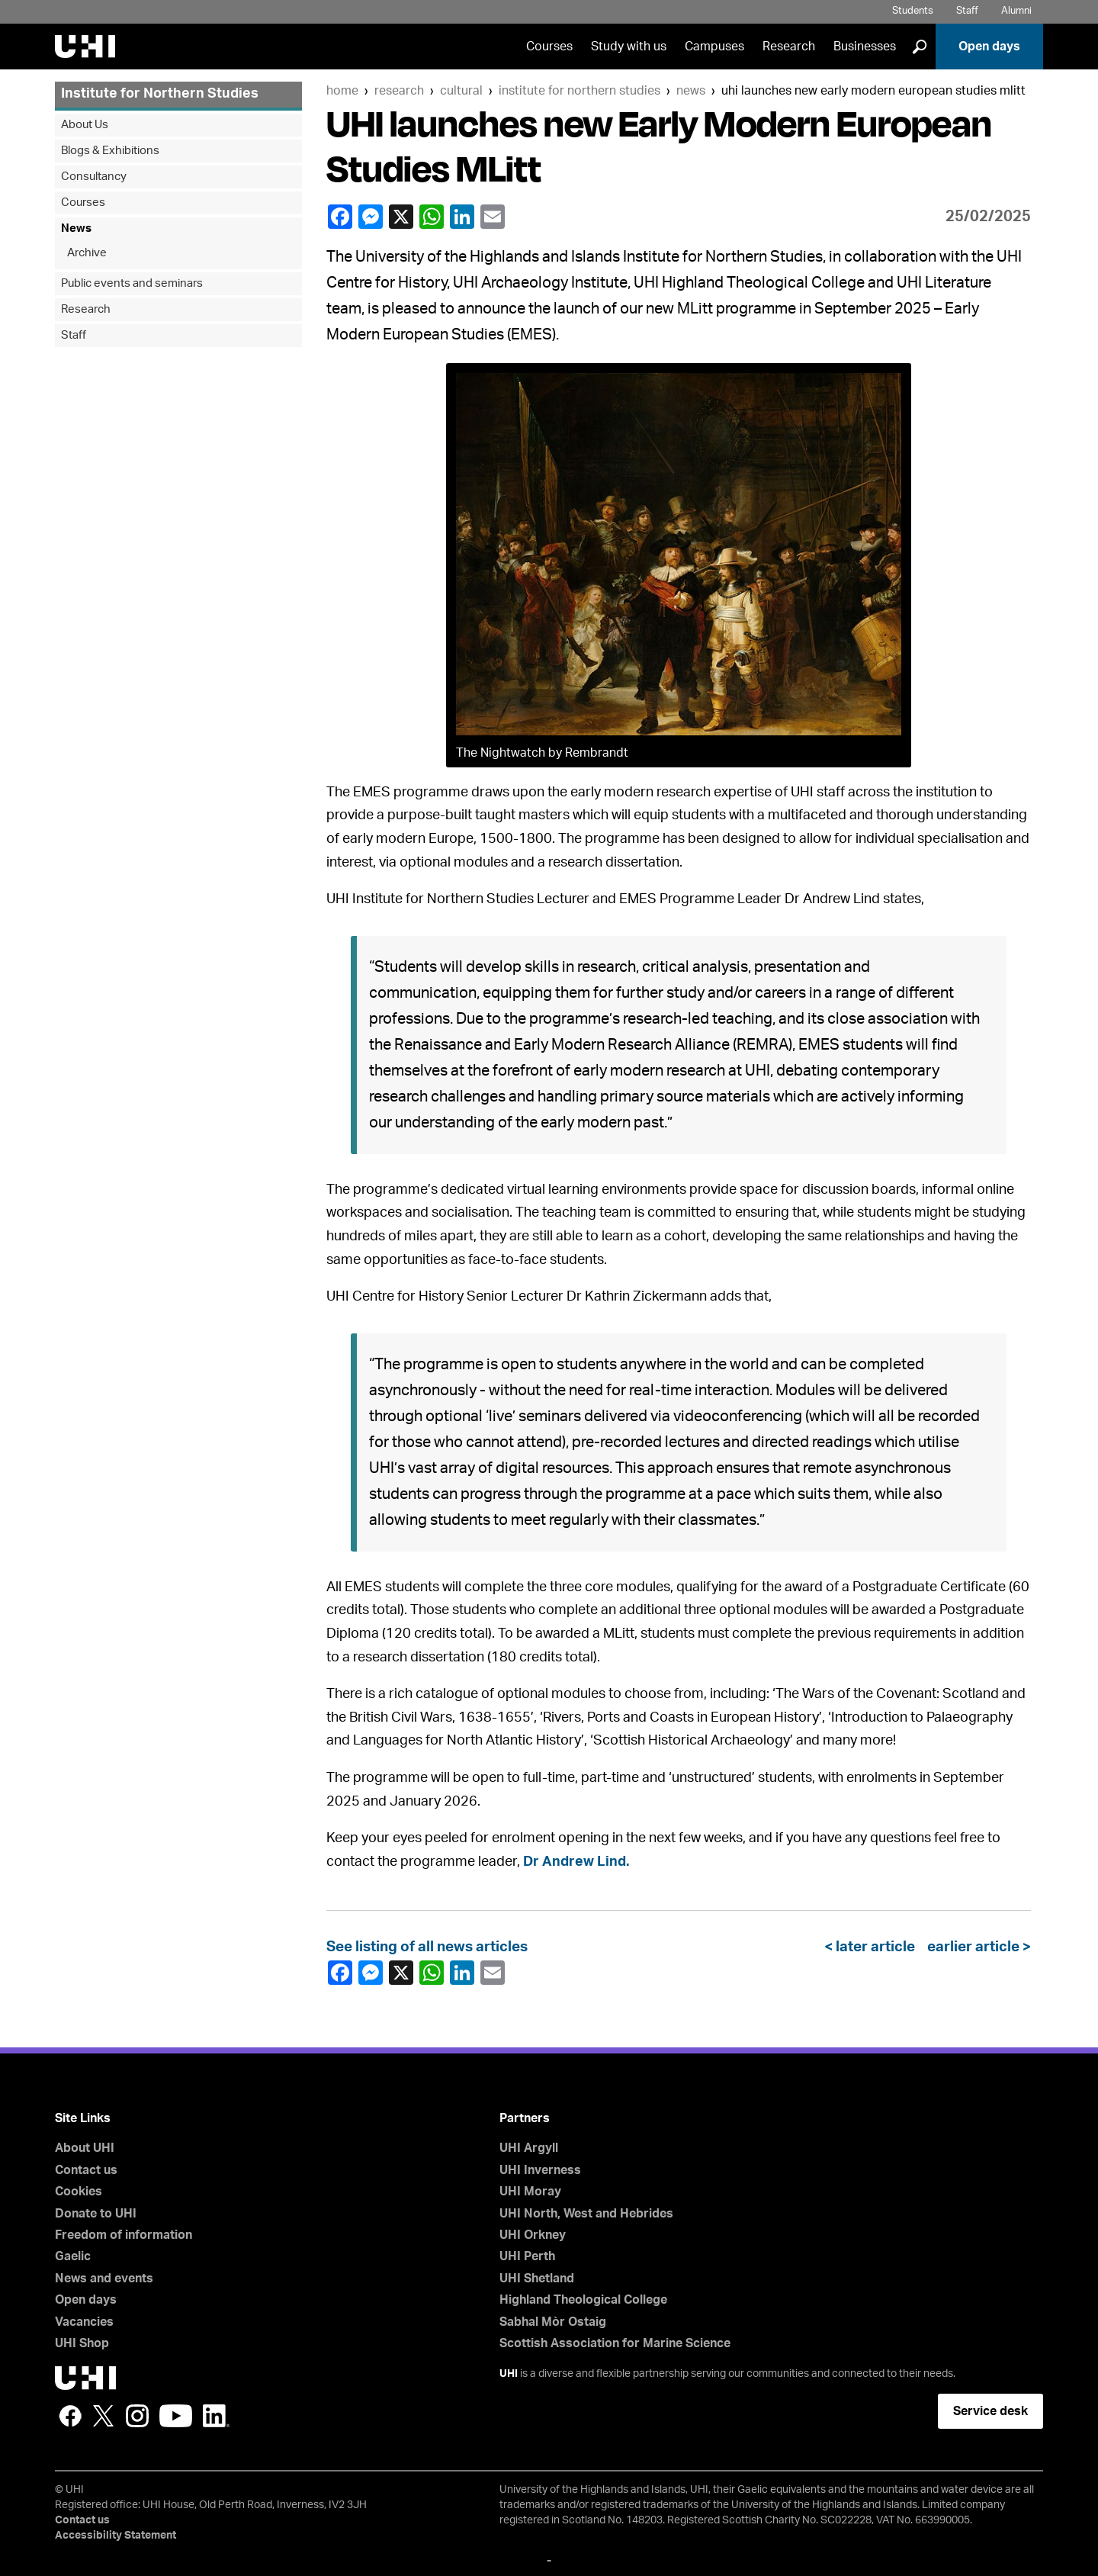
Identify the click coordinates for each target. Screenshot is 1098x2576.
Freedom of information (123, 2235)
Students (912, 11)
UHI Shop (82, 2343)
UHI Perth (527, 2256)
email (492, 216)
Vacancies (84, 2322)
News (690, 91)
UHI (508, 2374)
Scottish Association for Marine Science (614, 2343)
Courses (549, 46)
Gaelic (73, 2256)
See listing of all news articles (427, 1947)
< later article (872, 1947)
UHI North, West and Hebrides (586, 2214)
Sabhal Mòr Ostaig (552, 2322)
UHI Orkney (532, 2235)
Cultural (461, 91)
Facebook (339, 216)
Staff (967, 11)
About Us (84, 124)
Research (788, 46)
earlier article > (976, 1947)
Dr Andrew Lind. (576, 1862)
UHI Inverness (540, 2170)
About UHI (84, 2148)
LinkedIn (461, 216)
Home (342, 91)
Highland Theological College (583, 2300)
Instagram (137, 2415)
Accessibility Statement (115, 2535)
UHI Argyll (528, 2148)
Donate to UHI (95, 2214)
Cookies (78, 2191)
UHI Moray (530, 2191)
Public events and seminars (132, 283)
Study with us (628, 46)
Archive (87, 253)
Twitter (103, 2415)
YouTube (175, 2415)
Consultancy (94, 176)
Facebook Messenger (370, 216)
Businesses (864, 46)
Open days (989, 46)
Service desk (990, 2411)
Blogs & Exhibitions (110, 150)
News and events (104, 2278)
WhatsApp (431, 216)
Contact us (86, 2170)
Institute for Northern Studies (579, 91)
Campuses (714, 46)
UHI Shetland (536, 2278)
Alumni (1016, 11)
